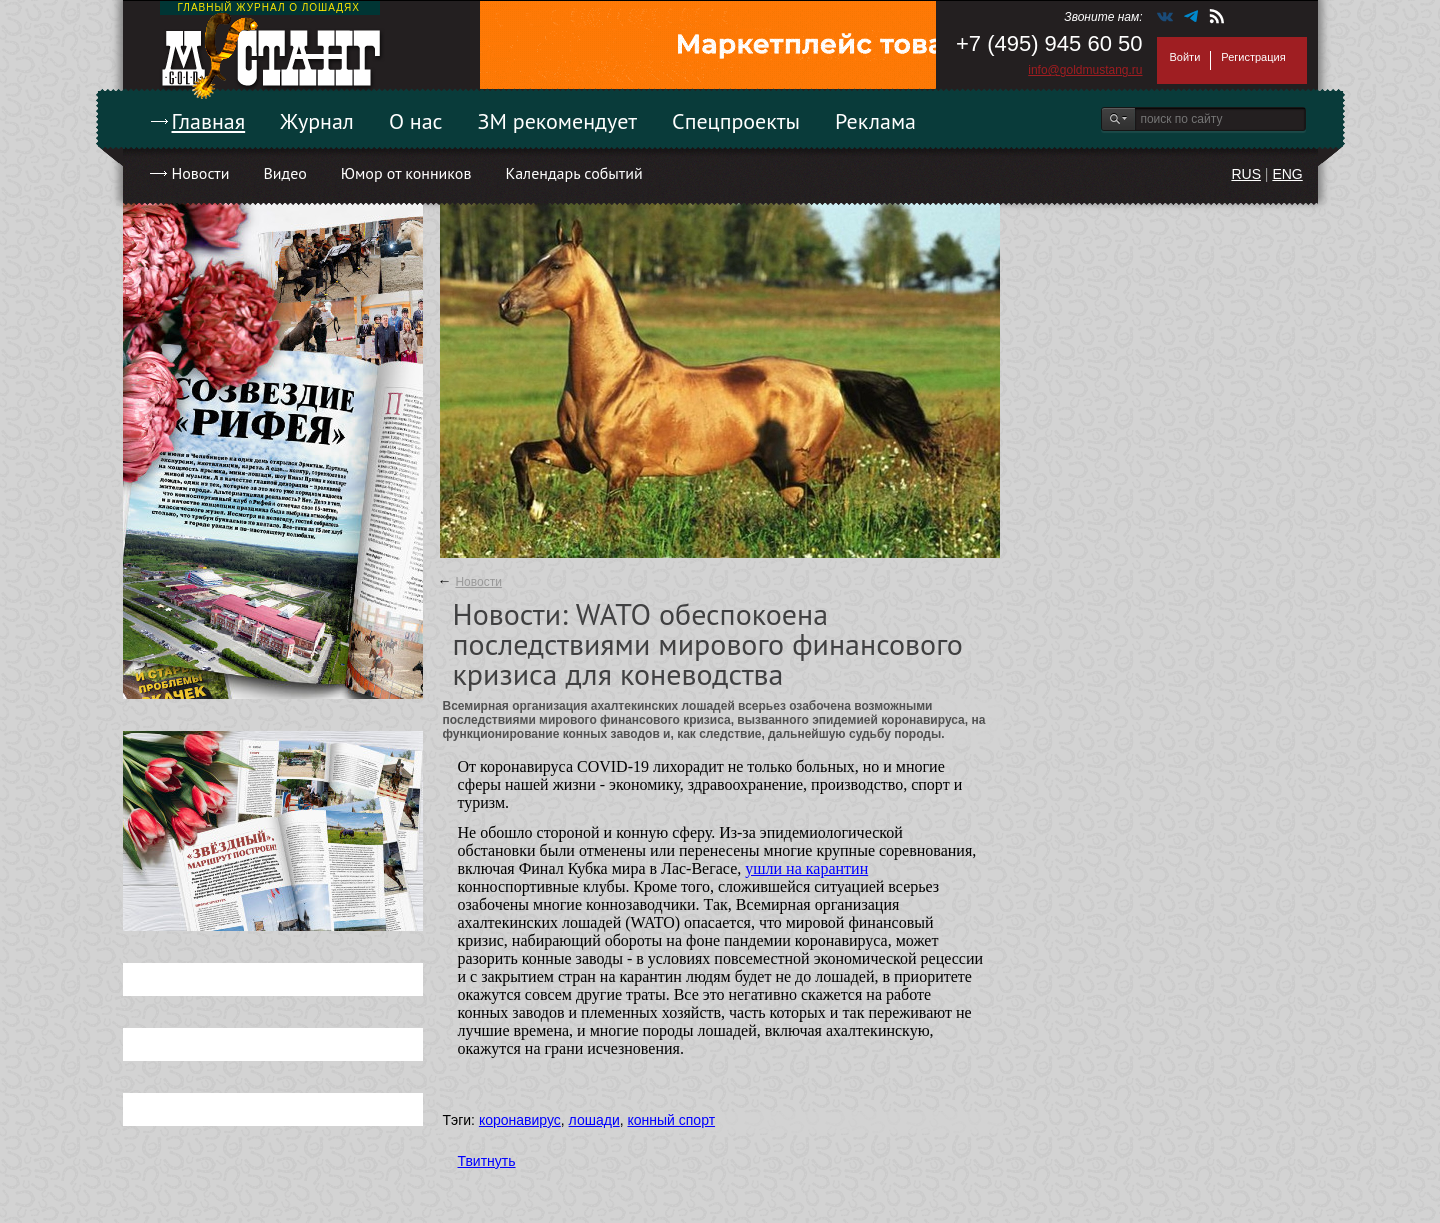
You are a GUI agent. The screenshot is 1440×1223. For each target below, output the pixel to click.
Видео (284, 173)
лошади (594, 1120)
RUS (1246, 174)
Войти (1185, 57)
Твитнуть (487, 1161)
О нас (416, 121)
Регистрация (1253, 57)
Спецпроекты (736, 121)
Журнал (317, 121)
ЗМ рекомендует (558, 121)
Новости (201, 173)
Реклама (875, 121)
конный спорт (671, 1120)
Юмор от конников (406, 173)
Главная (209, 121)
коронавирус (520, 1120)
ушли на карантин (806, 868)
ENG (1287, 174)
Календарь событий (573, 173)
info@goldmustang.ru (1085, 70)
